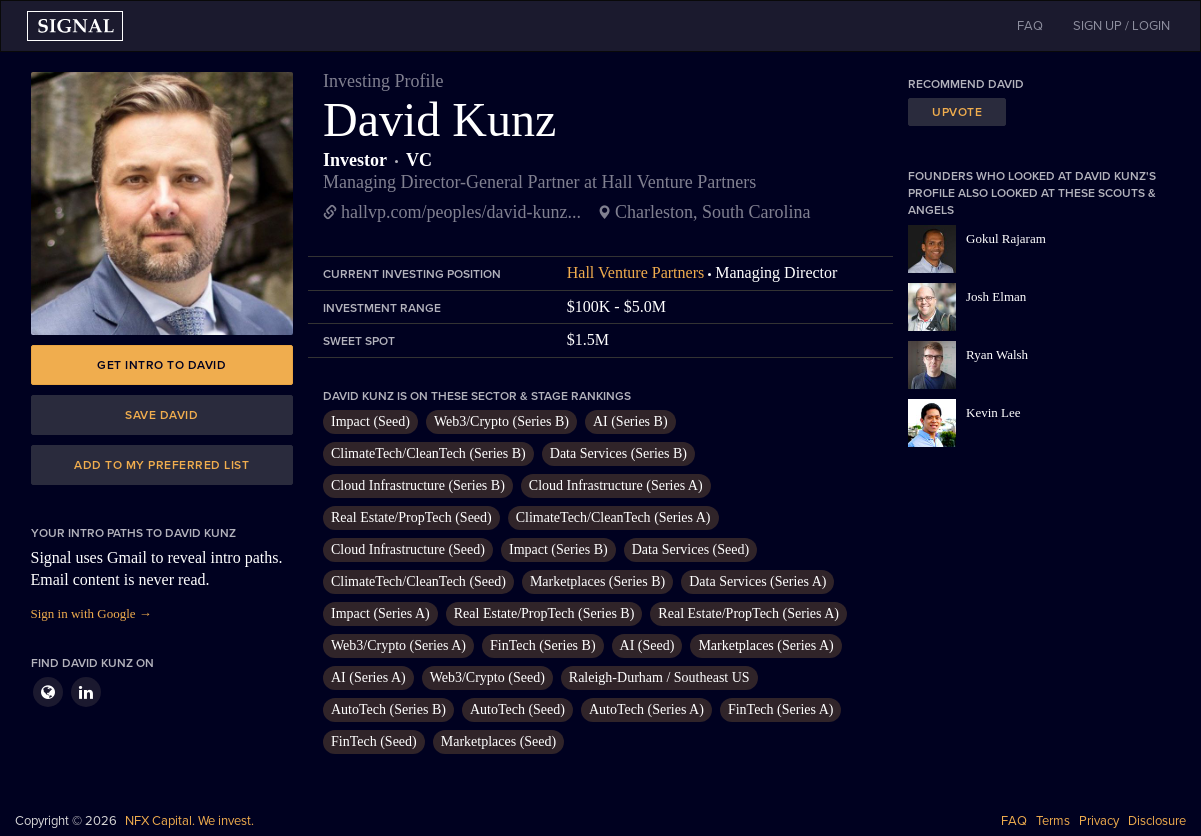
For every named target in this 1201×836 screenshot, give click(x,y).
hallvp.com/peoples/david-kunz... (461, 212)
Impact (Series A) (380, 613)
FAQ (1014, 821)
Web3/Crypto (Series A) (398, 645)
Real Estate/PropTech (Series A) (748, 613)
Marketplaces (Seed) (498, 741)
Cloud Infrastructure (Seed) (408, 549)
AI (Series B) (630, 421)
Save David (161, 415)
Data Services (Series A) (757, 581)
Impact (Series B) (558, 549)
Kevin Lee (993, 412)
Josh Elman (996, 296)
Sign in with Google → (91, 613)
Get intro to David (161, 365)
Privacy (1099, 821)
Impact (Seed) (370, 421)
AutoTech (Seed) (517, 709)
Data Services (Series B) (618, 453)
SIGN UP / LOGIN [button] (1121, 26)
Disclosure (1157, 821)
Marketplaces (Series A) (765, 645)
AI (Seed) (647, 645)
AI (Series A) (368, 677)
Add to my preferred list (161, 465)
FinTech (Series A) (781, 709)
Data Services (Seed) (690, 549)
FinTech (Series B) (543, 645)
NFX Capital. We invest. (189, 821)
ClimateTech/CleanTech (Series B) (428, 453)
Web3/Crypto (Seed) (487, 677)
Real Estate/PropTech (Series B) (544, 613)
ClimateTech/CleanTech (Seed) (418, 581)
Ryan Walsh (997, 354)
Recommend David (966, 84)
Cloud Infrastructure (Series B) (418, 485)
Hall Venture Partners (635, 272)
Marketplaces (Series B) (597, 581)
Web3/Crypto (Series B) (501, 421)
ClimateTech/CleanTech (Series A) (613, 517)
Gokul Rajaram (1006, 238)
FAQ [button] (1030, 26)
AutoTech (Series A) (646, 709)
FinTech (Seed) (374, 741)
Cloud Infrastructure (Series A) (616, 485)
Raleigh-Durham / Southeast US (659, 677)
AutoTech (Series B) (388, 709)
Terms (1053, 821)
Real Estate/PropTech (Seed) (411, 517)
